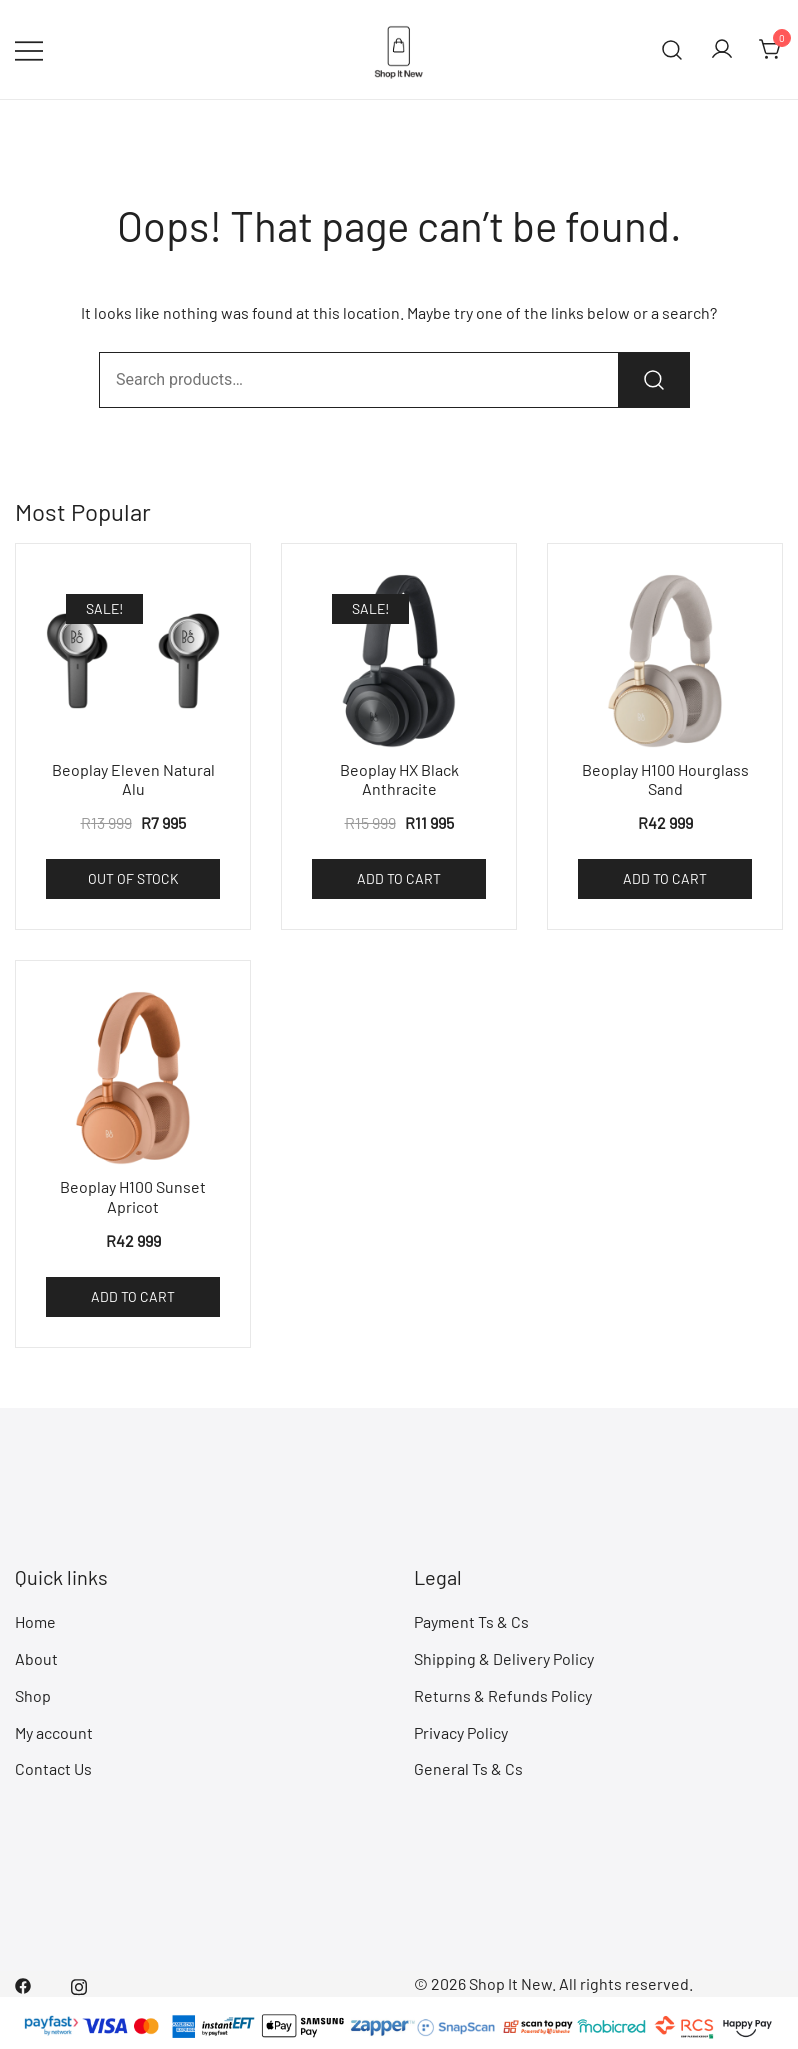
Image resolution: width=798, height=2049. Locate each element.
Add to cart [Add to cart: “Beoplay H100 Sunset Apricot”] (133, 1296)
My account (54, 1732)
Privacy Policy (461, 1732)
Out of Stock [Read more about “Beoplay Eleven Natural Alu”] (133, 878)
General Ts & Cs (468, 1768)
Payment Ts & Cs (471, 1621)
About (36, 1658)
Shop (33, 1695)
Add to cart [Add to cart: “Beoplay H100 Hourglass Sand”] (665, 878)
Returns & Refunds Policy (503, 1695)
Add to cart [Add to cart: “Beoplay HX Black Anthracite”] (399, 878)
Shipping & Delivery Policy (504, 1658)
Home (35, 1621)
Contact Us (53, 1768)
